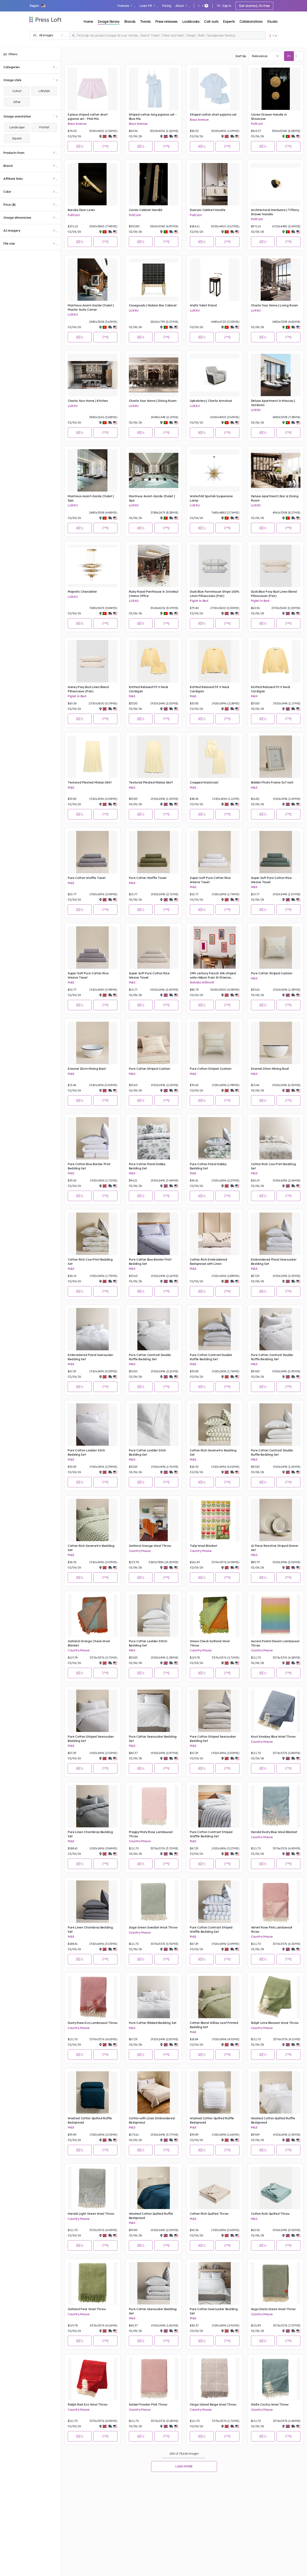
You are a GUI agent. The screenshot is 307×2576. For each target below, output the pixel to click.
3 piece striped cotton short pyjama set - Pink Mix (88, 117)
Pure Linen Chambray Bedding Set (90, 1834)
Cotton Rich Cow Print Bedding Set (273, 1166)
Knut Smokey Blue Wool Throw (273, 1737)
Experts (229, 21)
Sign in (224, 6)
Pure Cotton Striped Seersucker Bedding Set (91, 1739)
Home (88, 21)
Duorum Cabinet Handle (207, 210)
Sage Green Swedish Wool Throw (153, 1927)
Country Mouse (140, 1551)
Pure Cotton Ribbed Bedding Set (152, 2023)
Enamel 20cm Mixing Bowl (87, 1069)
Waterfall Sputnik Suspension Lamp (211, 498)
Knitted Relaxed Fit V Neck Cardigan (148, 689)
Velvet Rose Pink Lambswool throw (271, 1930)
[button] (38, 6)
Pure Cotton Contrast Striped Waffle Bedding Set (211, 1834)
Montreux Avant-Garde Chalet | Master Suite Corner (91, 307)
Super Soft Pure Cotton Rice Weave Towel (210, 880)
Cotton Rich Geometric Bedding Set (213, 1452)
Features (126, 6)
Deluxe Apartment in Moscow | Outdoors (273, 403)
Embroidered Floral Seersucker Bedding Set (274, 1262)
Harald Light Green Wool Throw (91, 2214)
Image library (109, 21)
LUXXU (72, 314)
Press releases (166, 21)
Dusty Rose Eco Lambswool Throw (92, 2023)
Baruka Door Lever (81, 210)
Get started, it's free (254, 6)
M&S (132, 696)
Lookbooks (191, 21)
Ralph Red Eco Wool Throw (87, 2404)
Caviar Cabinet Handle (145, 210)
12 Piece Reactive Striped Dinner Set (275, 1548)
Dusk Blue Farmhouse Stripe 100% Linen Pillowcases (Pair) (214, 594)
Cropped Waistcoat (204, 782)
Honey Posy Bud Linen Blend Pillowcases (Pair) (88, 689)
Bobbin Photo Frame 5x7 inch (272, 782)
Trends (145, 21)
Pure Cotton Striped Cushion (271, 973)
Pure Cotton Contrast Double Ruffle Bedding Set (150, 1357)
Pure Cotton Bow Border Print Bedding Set (89, 1166)
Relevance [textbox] (260, 56)
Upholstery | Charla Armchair (211, 401)
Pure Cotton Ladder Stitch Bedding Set (148, 1643)
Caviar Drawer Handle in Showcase (269, 117)
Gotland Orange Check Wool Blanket (89, 1643)
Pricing (166, 6)
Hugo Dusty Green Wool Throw (273, 2309)
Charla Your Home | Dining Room (153, 401)
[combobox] (265, 56)
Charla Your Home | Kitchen (88, 401)
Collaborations (251, 21)
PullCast (257, 124)
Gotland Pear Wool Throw (87, 2309)
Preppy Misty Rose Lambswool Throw (151, 1834)
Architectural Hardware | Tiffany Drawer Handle (275, 212)
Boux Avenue (77, 124)
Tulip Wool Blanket (203, 1546)
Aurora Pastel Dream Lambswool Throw (275, 1643)
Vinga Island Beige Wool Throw (213, 2404)
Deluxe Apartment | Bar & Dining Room (275, 498)
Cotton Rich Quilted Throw (209, 2214)
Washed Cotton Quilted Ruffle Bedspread (90, 2120)
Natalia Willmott (202, 982)
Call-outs (211, 21)
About (182, 6)
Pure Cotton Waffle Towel (86, 878)
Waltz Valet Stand (203, 305)
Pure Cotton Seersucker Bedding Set (153, 1739)
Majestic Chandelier (82, 592)
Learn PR (148, 6)
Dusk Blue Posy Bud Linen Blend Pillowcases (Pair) (274, 594)
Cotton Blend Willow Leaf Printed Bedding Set (214, 2025)
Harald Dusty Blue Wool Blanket (274, 1832)
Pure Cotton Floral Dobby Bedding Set (147, 1166)
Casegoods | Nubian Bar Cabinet (153, 305)
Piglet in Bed (199, 601)
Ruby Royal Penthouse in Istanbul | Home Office (153, 594)
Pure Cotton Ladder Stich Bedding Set (86, 1452)
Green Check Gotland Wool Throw (210, 1643)
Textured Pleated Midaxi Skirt (90, 782)
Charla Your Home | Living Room (274, 305)
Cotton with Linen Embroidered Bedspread (152, 2120)
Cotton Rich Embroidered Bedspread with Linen (208, 1262)
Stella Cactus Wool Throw (270, 2404)
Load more (184, 2466)
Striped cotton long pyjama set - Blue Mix (153, 117)
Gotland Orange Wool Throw (150, 1546)
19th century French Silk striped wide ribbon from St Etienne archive (213, 975)
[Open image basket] (273, 35)
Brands (129, 21)
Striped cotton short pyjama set (213, 114)
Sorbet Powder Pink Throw (148, 2404)
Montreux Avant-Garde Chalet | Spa (91, 498)
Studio (272, 21)
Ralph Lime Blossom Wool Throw (275, 2023)
